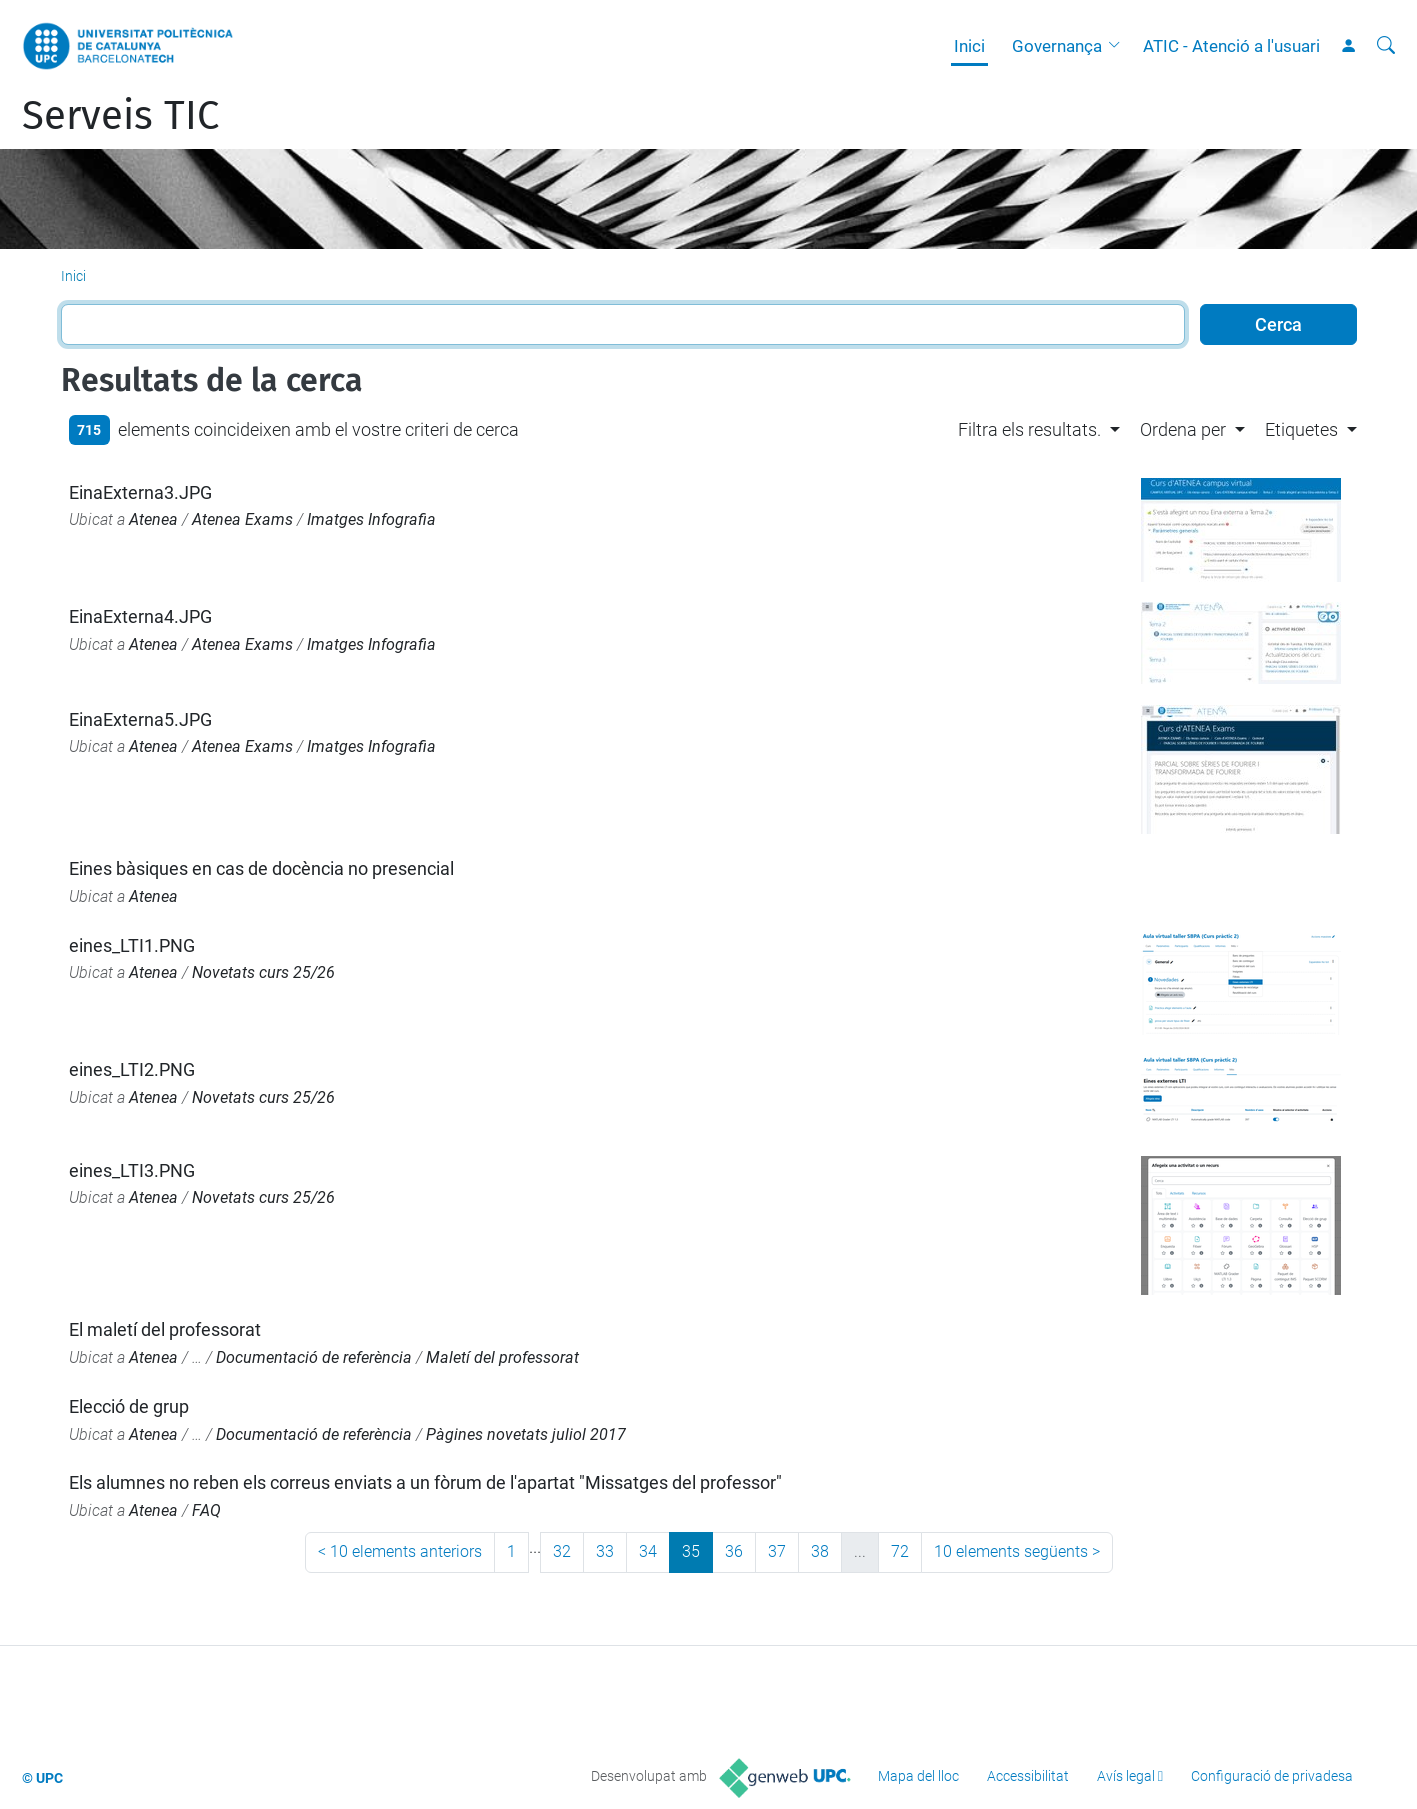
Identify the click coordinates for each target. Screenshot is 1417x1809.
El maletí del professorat (165, 1329)
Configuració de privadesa (1272, 1776)
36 (734, 1551)
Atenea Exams (242, 519)
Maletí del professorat (502, 1357)
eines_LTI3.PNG (132, 1170)
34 (648, 1551)
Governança (1057, 46)
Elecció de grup (129, 1406)
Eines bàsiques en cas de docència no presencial (261, 868)
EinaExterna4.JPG (140, 616)
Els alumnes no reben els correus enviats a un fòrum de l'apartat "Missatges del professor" (425, 1482)
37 (777, 1551)
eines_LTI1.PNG (132, 945)
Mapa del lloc (918, 1776)
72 (900, 1551)
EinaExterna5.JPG (140, 719)
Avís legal (1126, 1776)
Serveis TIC (120, 116)
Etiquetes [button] (1301, 429)
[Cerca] (1386, 46)
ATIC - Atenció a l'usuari (1231, 46)
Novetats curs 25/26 (263, 972)
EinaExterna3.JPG (140, 492)
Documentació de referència (314, 1357)
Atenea (153, 519)
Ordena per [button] (1183, 429)
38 (820, 1551)
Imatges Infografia (371, 519)
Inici (969, 46)
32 (562, 1551)
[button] (1119, 46)
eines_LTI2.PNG (132, 1069)
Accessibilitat (1028, 1776)
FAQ (206, 1510)
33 (605, 1551)
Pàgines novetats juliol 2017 (526, 1434)
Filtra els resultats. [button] (1029, 429)
